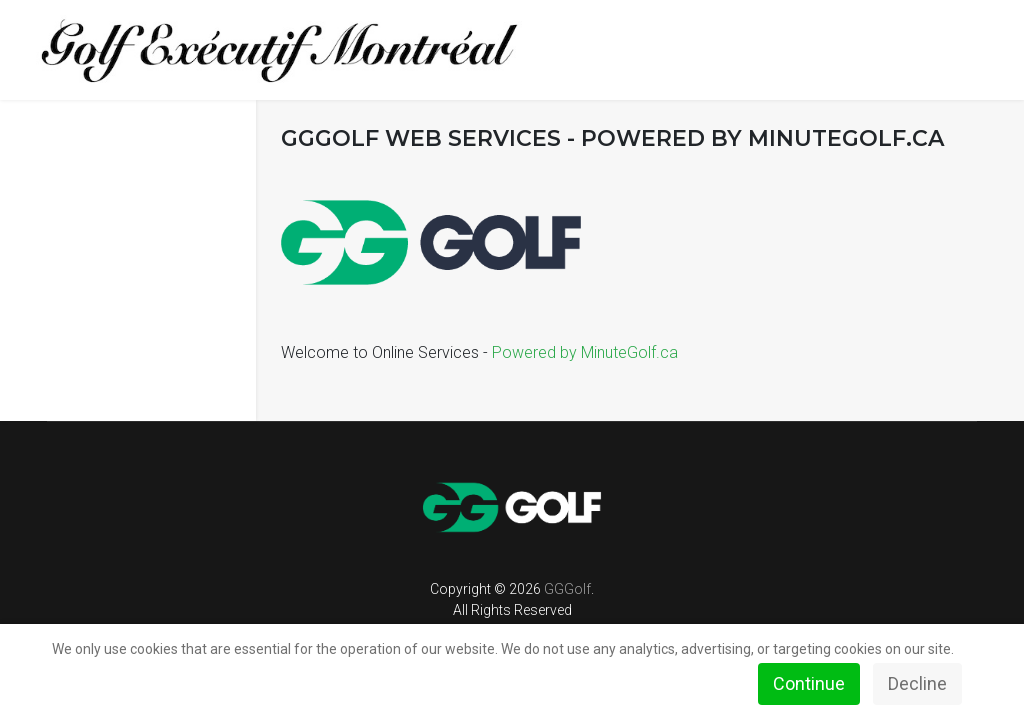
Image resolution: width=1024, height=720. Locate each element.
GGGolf (567, 589)
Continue (809, 683)
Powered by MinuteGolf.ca (585, 352)
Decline (917, 683)
